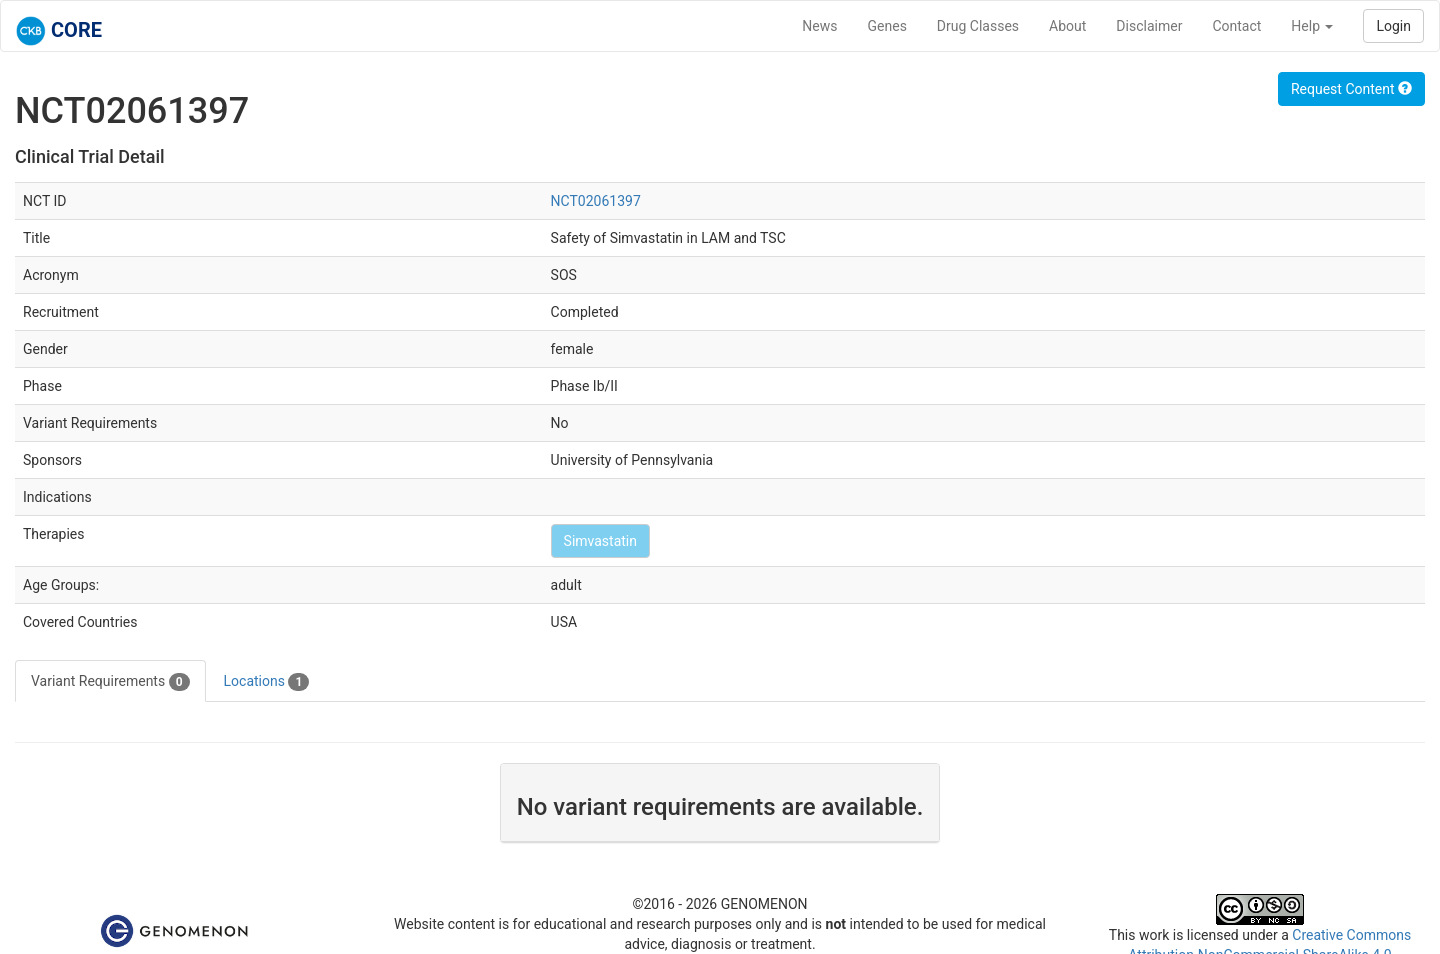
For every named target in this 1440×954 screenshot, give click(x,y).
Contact (1236, 26)
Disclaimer (1149, 26)
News (819, 26)
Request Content (1351, 89)
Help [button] (1312, 26)
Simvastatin (600, 541)
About (1067, 26)
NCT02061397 (596, 201)
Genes (887, 26)
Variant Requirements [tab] (110, 682)
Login (1393, 26)
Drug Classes (978, 26)
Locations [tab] (267, 682)
